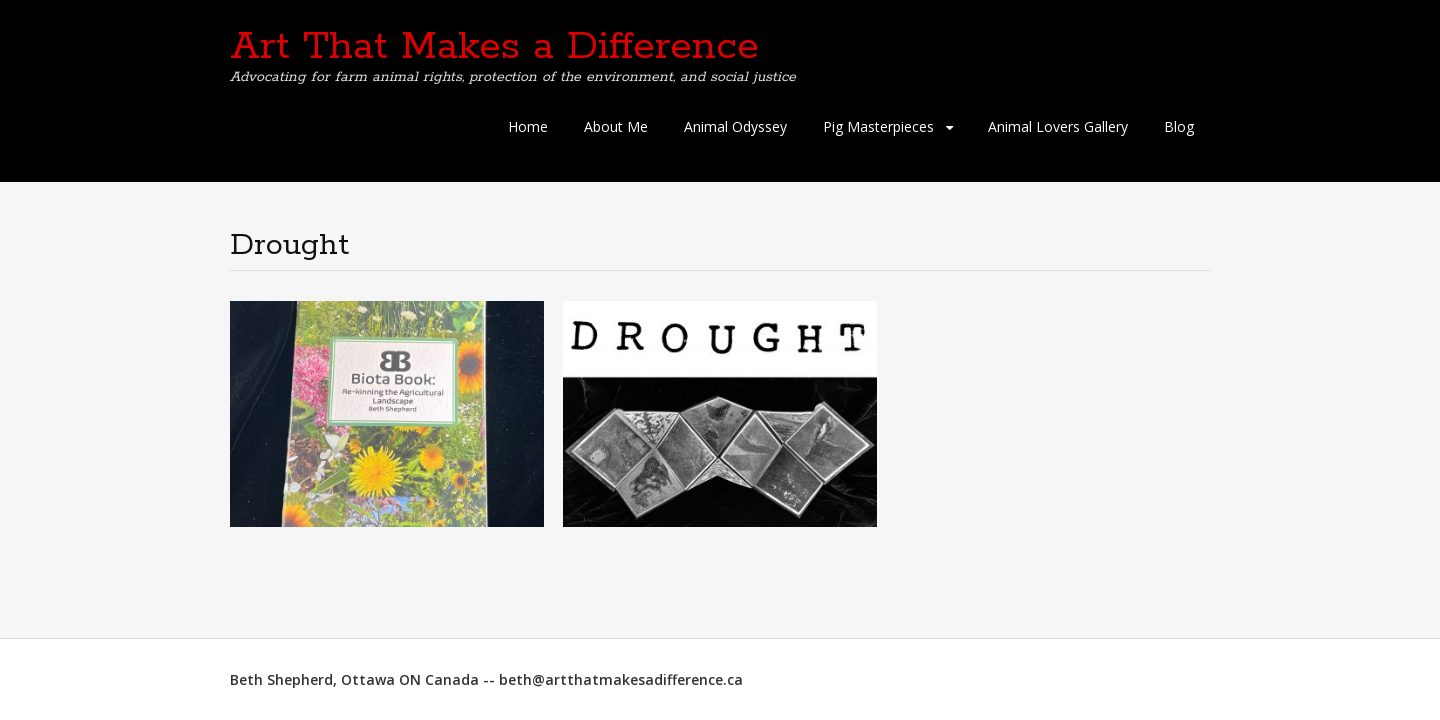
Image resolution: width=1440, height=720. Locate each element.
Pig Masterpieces (878, 126)
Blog (1179, 126)
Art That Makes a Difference (494, 47)
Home (528, 126)
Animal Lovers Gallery (1058, 126)
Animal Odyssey (735, 126)
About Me (616, 126)
